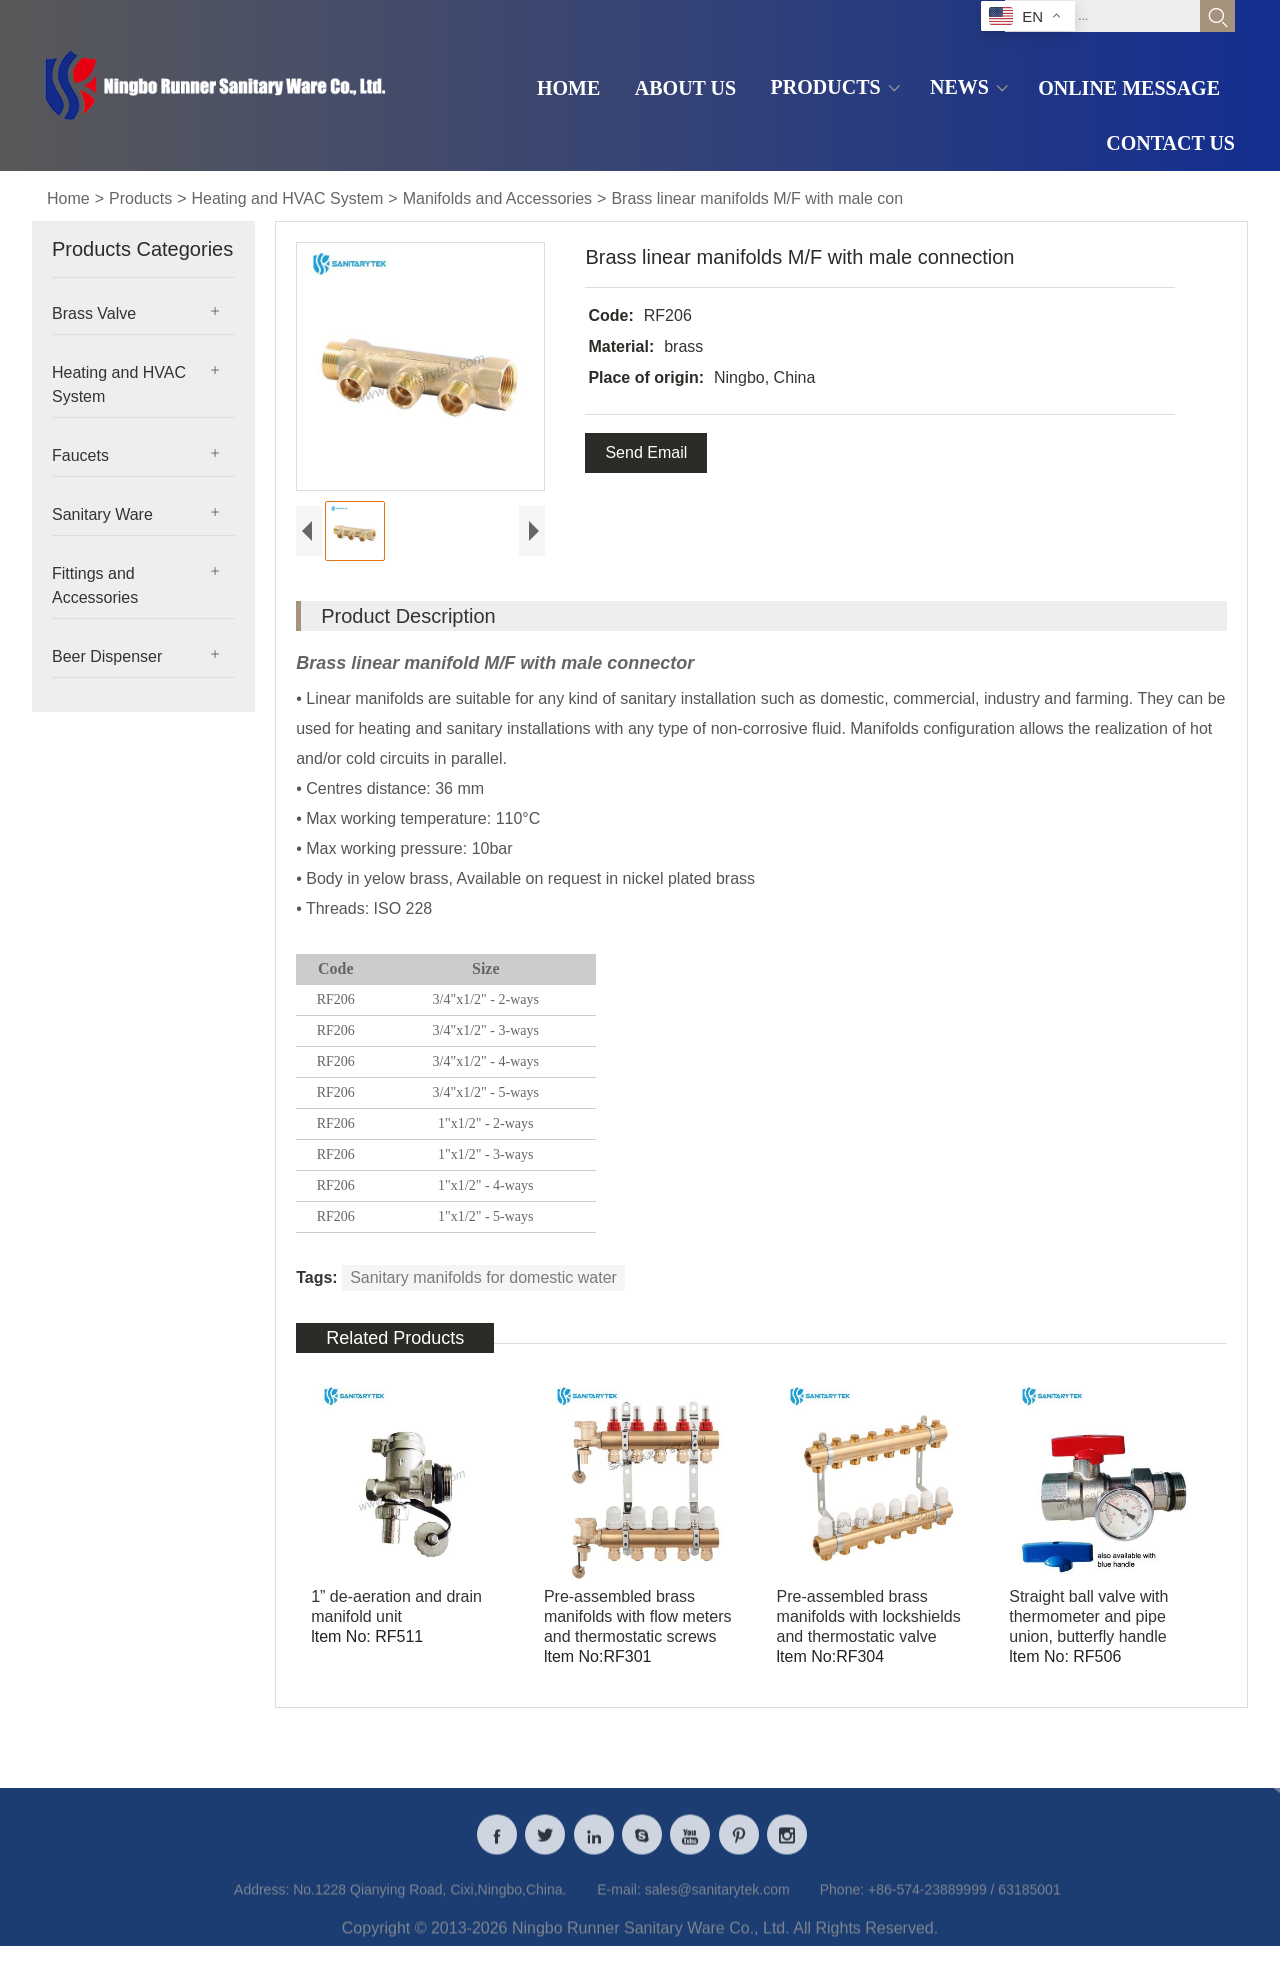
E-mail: (619, 1902)
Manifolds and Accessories (497, 198)
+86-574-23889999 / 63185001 (964, 1902)
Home (68, 198)
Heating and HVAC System (288, 198)
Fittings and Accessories (95, 585)
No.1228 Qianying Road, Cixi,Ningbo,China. (429, 1902)
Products (140, 198)
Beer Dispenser (107, 656)
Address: (261, 1902)
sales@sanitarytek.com (717, 1902)
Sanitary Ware (102, 514)
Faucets (80, 455)
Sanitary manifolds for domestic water (483, 1277)
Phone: (842, 1902)
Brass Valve (94, 313)
